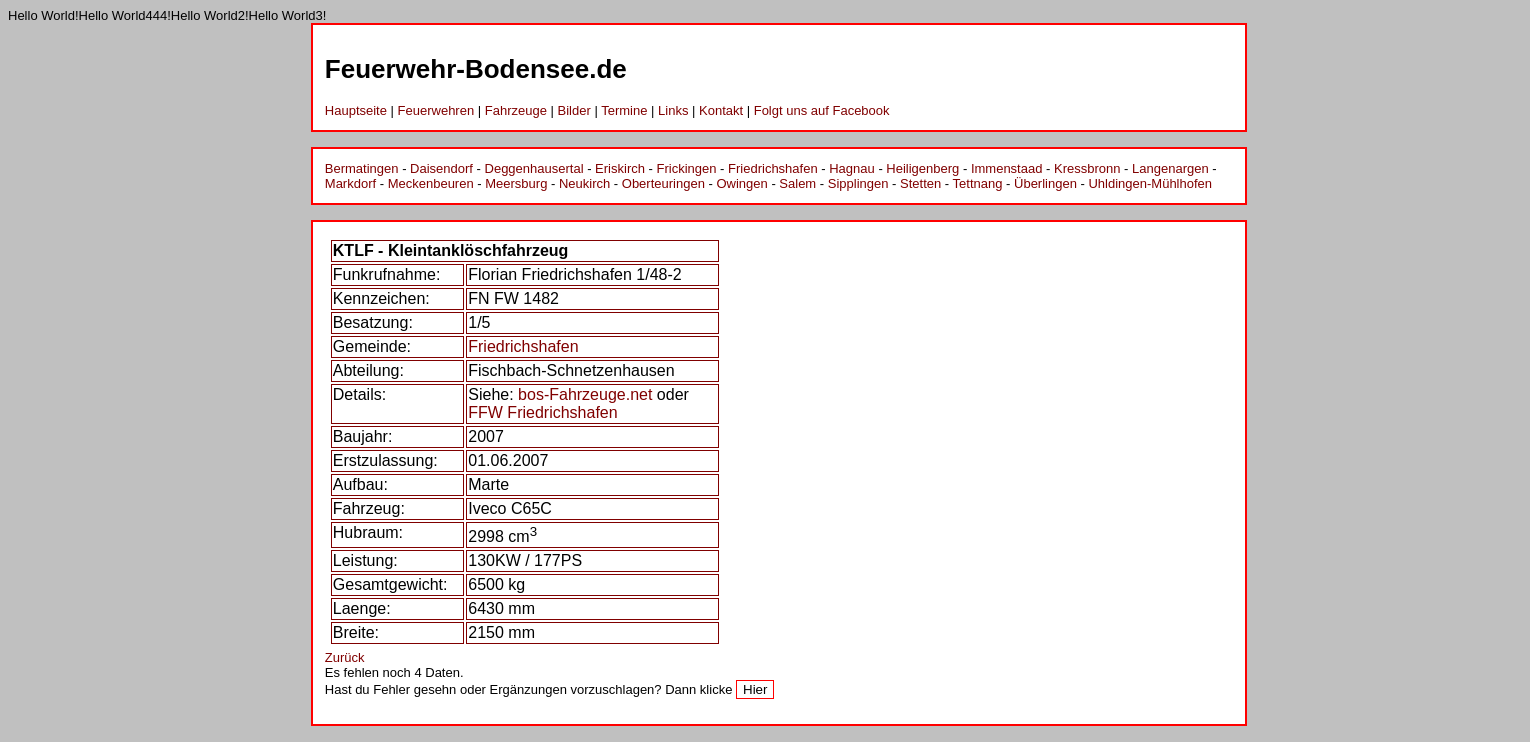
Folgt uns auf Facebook (822, 110)
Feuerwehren (436, 110)
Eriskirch (620, 168)
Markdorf (350, 183)
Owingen (741, 183)
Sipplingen (858, 183)
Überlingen (1045, 183)
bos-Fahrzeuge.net (585, 394)
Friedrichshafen (773, 168)
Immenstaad (1007, 168)
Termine (624, 110)
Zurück (345, 657)
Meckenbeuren (431, 183)
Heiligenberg (922, 168)
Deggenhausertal (534, 168)
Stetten (920, 183)
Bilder (574, 110)
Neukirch (584, 183)
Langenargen (1170, 168)
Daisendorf (441, 168)
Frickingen (687, 168)
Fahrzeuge (516, 110)
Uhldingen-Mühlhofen (1150, 183)
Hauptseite (356, 110)
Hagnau (852, 168)
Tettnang (978, 183)
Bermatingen (362, 168)
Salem (797, 183)
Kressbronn (1087, 168)
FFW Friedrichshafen (542, 412)
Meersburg (516, 183)
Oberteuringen (663, 183)
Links (673, 110)
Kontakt (721, 110)
